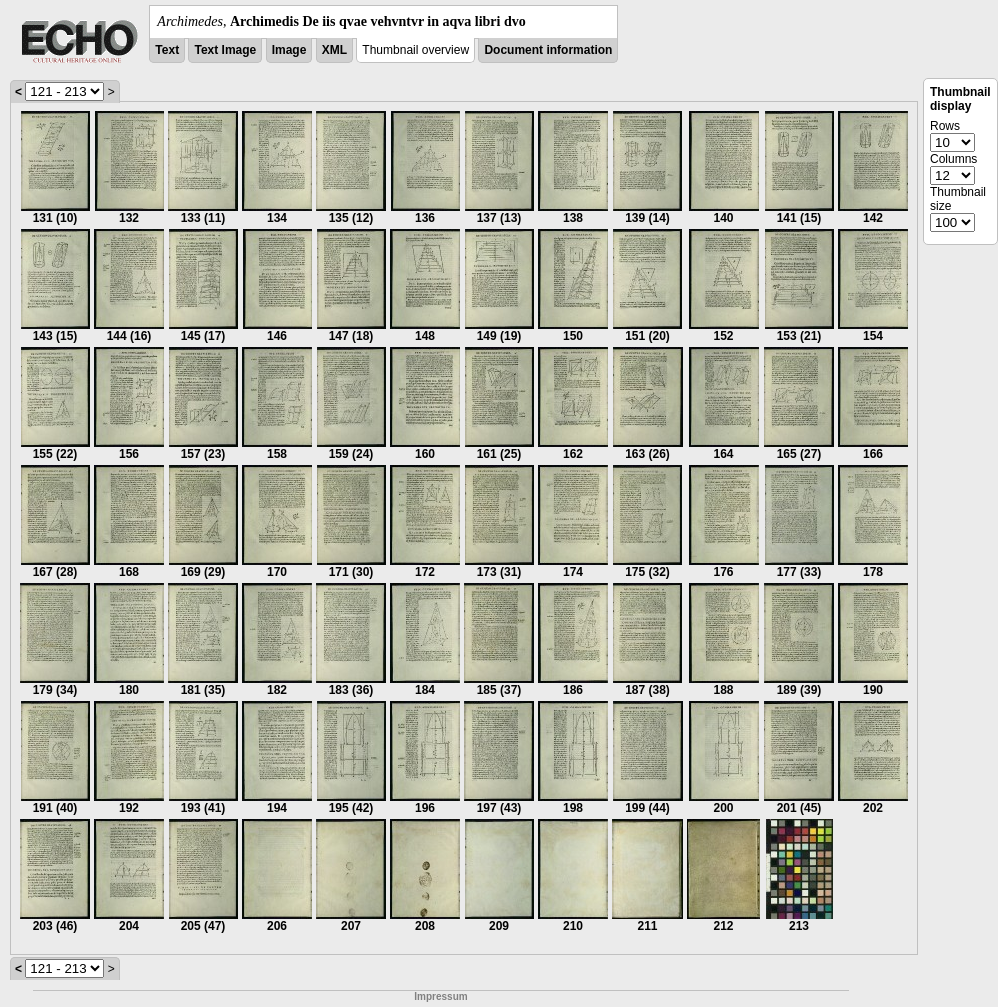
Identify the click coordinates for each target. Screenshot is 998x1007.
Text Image (225, 50)
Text (167, 50)
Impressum (440, 996)
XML (334, 50)
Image (289, 50)
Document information (548, 50)
